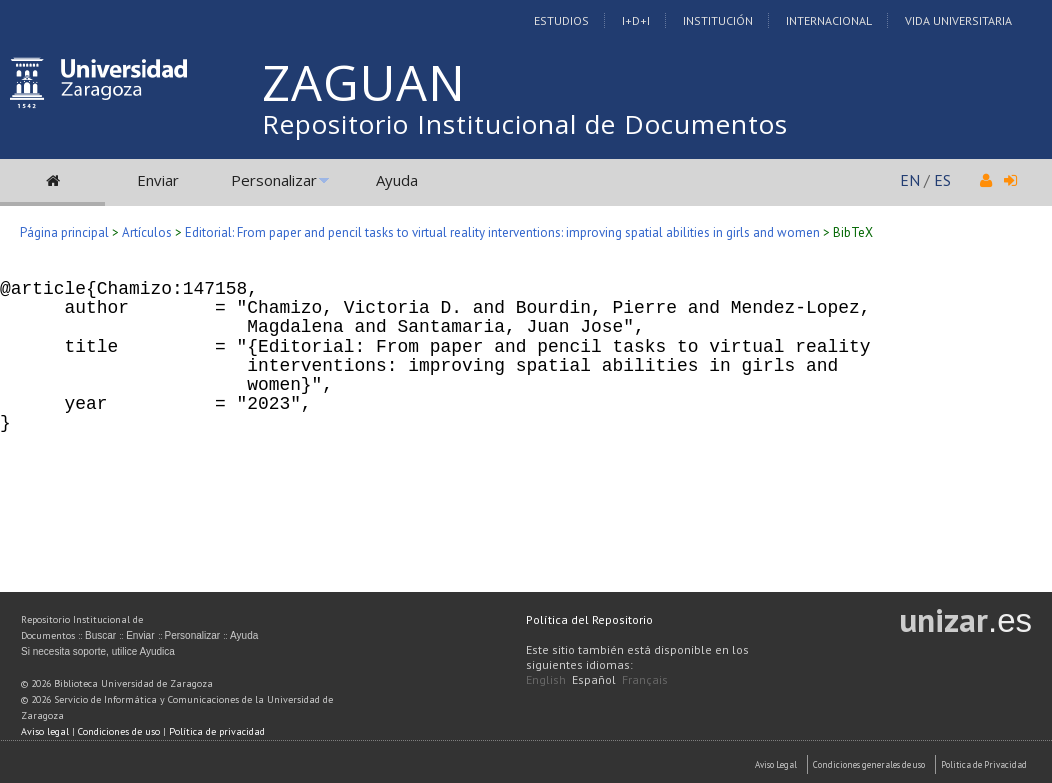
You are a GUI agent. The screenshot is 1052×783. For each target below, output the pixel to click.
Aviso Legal (776, 764)
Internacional (829, 20)
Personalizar (274, 180)
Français (645, 679)
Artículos (147, 232)
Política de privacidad (217, 731)
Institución (718, 20)
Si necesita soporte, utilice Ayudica (98, 651)
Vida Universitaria (958, 20)
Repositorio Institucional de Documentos (525, 124)
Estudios (561, 20)
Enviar (158, 180)
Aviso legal (45, 731)
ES (942, 180)
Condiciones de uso (119, 731)
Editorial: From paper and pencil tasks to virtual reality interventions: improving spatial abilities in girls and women (502, 232)
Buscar (100, 635)
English (546, 679)
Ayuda (397, 180)
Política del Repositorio (589, 619)
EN (910, 180)
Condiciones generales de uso (869, 764)
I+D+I (636, 20)
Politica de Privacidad (984, 764)
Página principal (64, 232)
